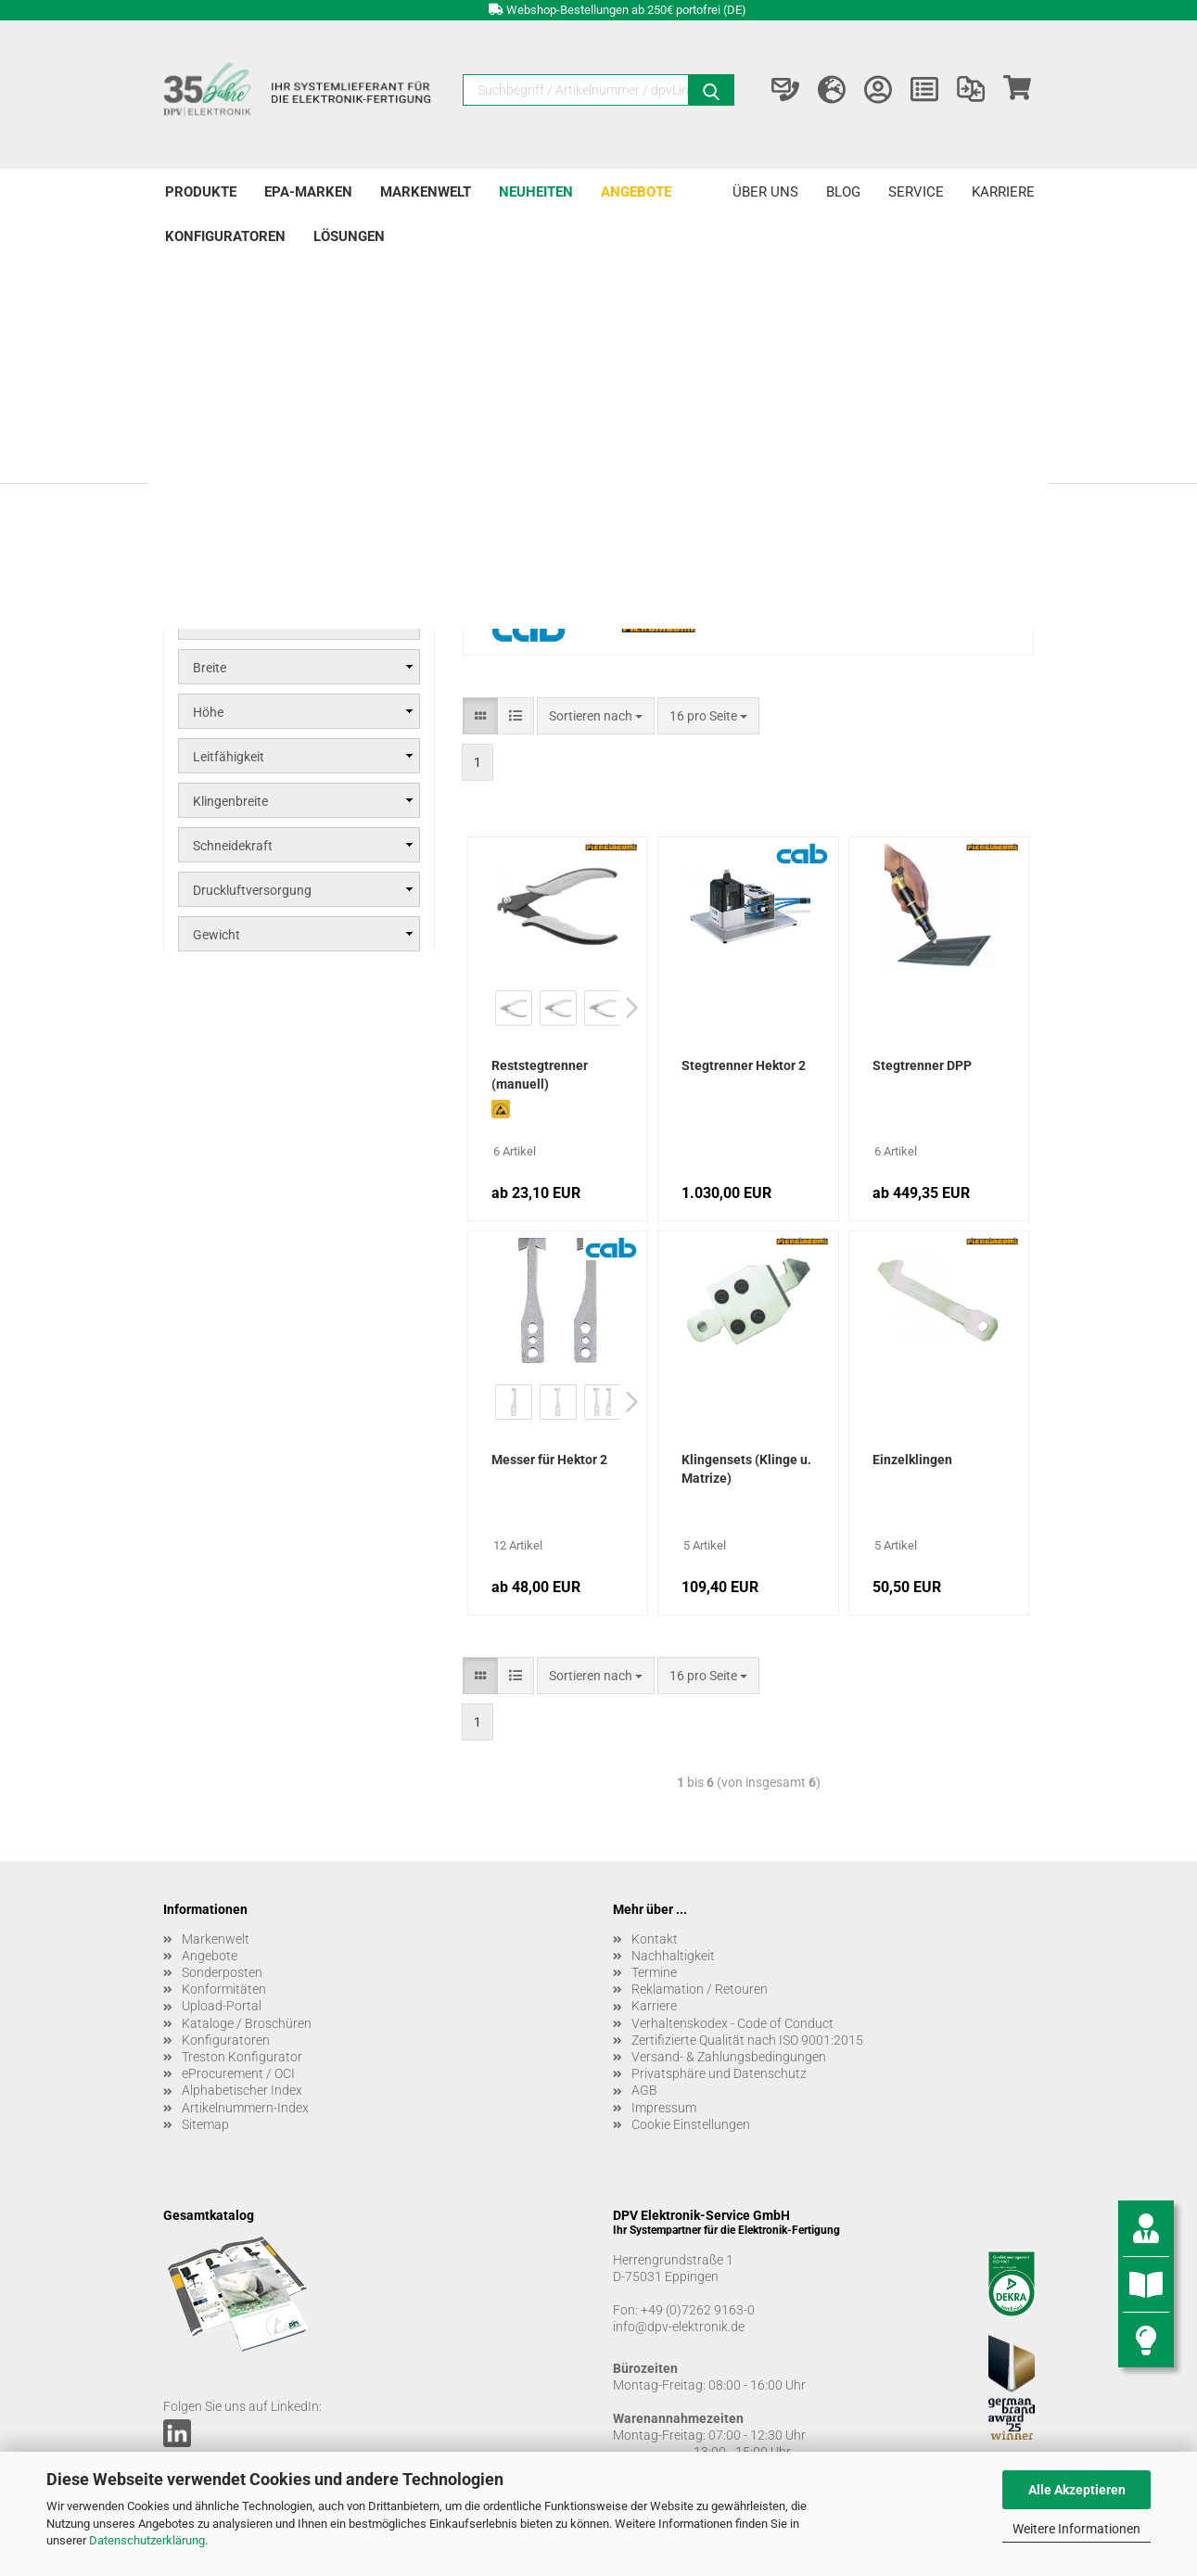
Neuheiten (536, 192)
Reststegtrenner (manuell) (539, 1074)
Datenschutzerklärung (147, 2540)
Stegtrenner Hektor (259, 437)
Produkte (200, 192)
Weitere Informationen (1076, 2528)
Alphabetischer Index (242, 2090)
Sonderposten (222, 1972)
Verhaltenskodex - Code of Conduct (732, 2023)
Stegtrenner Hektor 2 (743, 1065)
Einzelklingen (912, 1459)
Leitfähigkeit (228, 756)
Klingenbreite (230, 801)
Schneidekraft (233, 845)
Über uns (765, 192)
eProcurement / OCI (238, 2073)
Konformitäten (224, 1989)
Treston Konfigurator (242, 2056)
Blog (843, 192)
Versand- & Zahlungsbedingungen (728, 2056)
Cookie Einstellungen (690, 2124)
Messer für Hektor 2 (549, 1459)
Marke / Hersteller (244, 623)
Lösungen (349, 236)
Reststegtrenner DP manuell (285, 482)
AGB (644, 2090)
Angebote (636, 192)
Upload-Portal (221, 2005)
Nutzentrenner (237, 388)
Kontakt (654, 1939)
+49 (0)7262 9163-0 (698, 2309)
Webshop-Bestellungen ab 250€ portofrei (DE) (626, 10)
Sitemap (205, 2124)
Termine (654, 1972)
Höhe (208, 712)
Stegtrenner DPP (922, 1065)
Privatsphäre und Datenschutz (719, 2073)
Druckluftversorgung (252, 890)
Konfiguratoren (225, 236)
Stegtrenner (227, 415)
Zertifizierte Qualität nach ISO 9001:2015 (747, 2040)
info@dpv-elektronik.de (679, 2326)
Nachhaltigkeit (673, 1955)
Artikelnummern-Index (245, 2107)
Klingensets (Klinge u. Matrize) (746, 1469)
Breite (209, 667)
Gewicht (216, 934)
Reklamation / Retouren (699, 1989)
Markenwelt (425, 192)
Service (916, 192)
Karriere (1003, 192)
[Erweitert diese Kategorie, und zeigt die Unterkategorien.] (181, 388)
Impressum (663, 2107)
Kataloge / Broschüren (247, 2023)
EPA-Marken (308, 192)
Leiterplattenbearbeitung (273, 352)
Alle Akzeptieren (1077, 2489)
